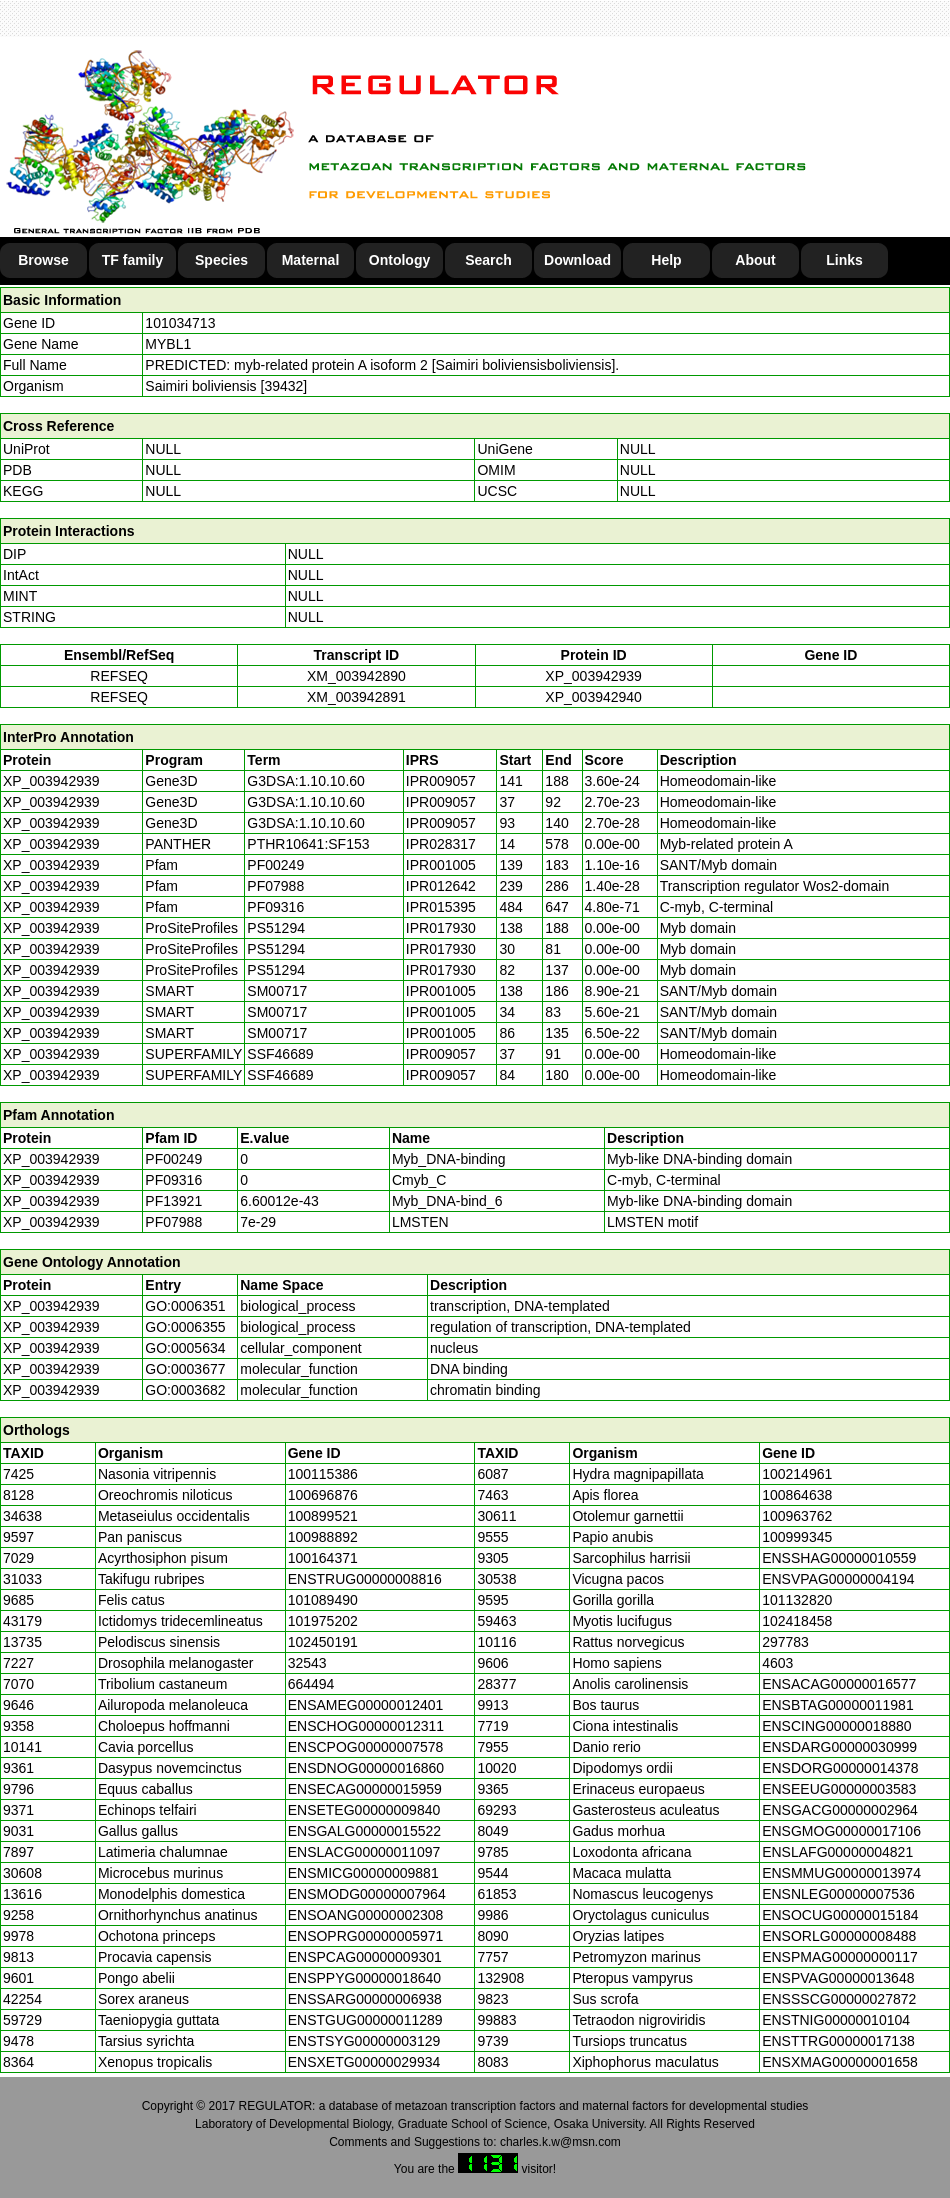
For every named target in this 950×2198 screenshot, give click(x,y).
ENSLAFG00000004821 (837, 1852)
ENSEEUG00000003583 (839, 1789)
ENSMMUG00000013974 (841, 1873)
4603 (777, 1663)
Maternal (311, 260)
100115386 (323, 1474)
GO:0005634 (185, 1348)
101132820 (797, 1600)
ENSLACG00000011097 (364, 1852)
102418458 (797, 1621)
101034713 (180, 323)
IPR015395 (441, 907)
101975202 (323, 1621)
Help (666, 260)
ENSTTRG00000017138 (838, 2041)
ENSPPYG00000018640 (364, 1978)
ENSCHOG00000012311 (366, 1726)
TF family (132, 260)
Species (221, 260)
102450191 (323, 1642)
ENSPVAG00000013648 (838, 1978)
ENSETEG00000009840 (364, 1810)
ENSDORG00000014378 (840, 1768)
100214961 (797, 1474)
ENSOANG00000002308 (366, 1915)
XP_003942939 (593, 676)
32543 (307, 1663)
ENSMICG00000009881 (363, 1873)
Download (577, 260)
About (755, 260)
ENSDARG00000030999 (839, 1747)
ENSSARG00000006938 (365, 1999)
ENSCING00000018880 (836, 1726)
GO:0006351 (185, 1306)
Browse (43, 260)
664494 (311, 1684)
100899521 (323, 1516)
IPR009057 (441, 781)
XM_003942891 (356, 697)
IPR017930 (441, 928)
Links (844, 260)
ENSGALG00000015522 (364, 1831)
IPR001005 (441, 865)
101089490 (323, 1600)
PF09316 (173, 1180)
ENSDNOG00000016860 (366, 1768)
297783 (785, 1642)
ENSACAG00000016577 (839, 1684)
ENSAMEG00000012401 (366, 1705)
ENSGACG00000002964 (840, 1810)
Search (488, 260)
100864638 (797, 1495)
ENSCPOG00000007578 (366, 1747)
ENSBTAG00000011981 (838, 1705)
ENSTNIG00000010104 (836, 2020)
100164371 (323, 1558)
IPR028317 (441, 844)
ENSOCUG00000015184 (840, 1915)
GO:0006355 (185, 1327)
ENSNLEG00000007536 (838, 1894)
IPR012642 (441, 886)
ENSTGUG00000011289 (365, 2020)
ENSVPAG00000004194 (838, 1579)
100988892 (323, 1537)
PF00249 (173, 1159)
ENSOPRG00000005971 (366, 1936)
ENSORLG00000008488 (839, 1936)
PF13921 (173, 1201)
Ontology (399, 260)
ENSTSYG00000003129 (364, 2041)
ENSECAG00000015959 (365, 1789)
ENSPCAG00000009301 (365, 1957)
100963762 (797, 1516)
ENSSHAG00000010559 (839, 1558)
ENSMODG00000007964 (367, 1894)
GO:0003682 (185, 1390)
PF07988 (173, 1222)
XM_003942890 (356, 676)
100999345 (797, 1537)
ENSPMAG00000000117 (840, 1957)
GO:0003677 (185, 1369)
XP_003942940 (593, 697)
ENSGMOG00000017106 (841, 1831)
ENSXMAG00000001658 (840, 2062)
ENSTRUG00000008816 (365, 1579)
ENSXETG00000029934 (364, 2062)
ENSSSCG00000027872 (839, 1999)
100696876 (323, 1495)
